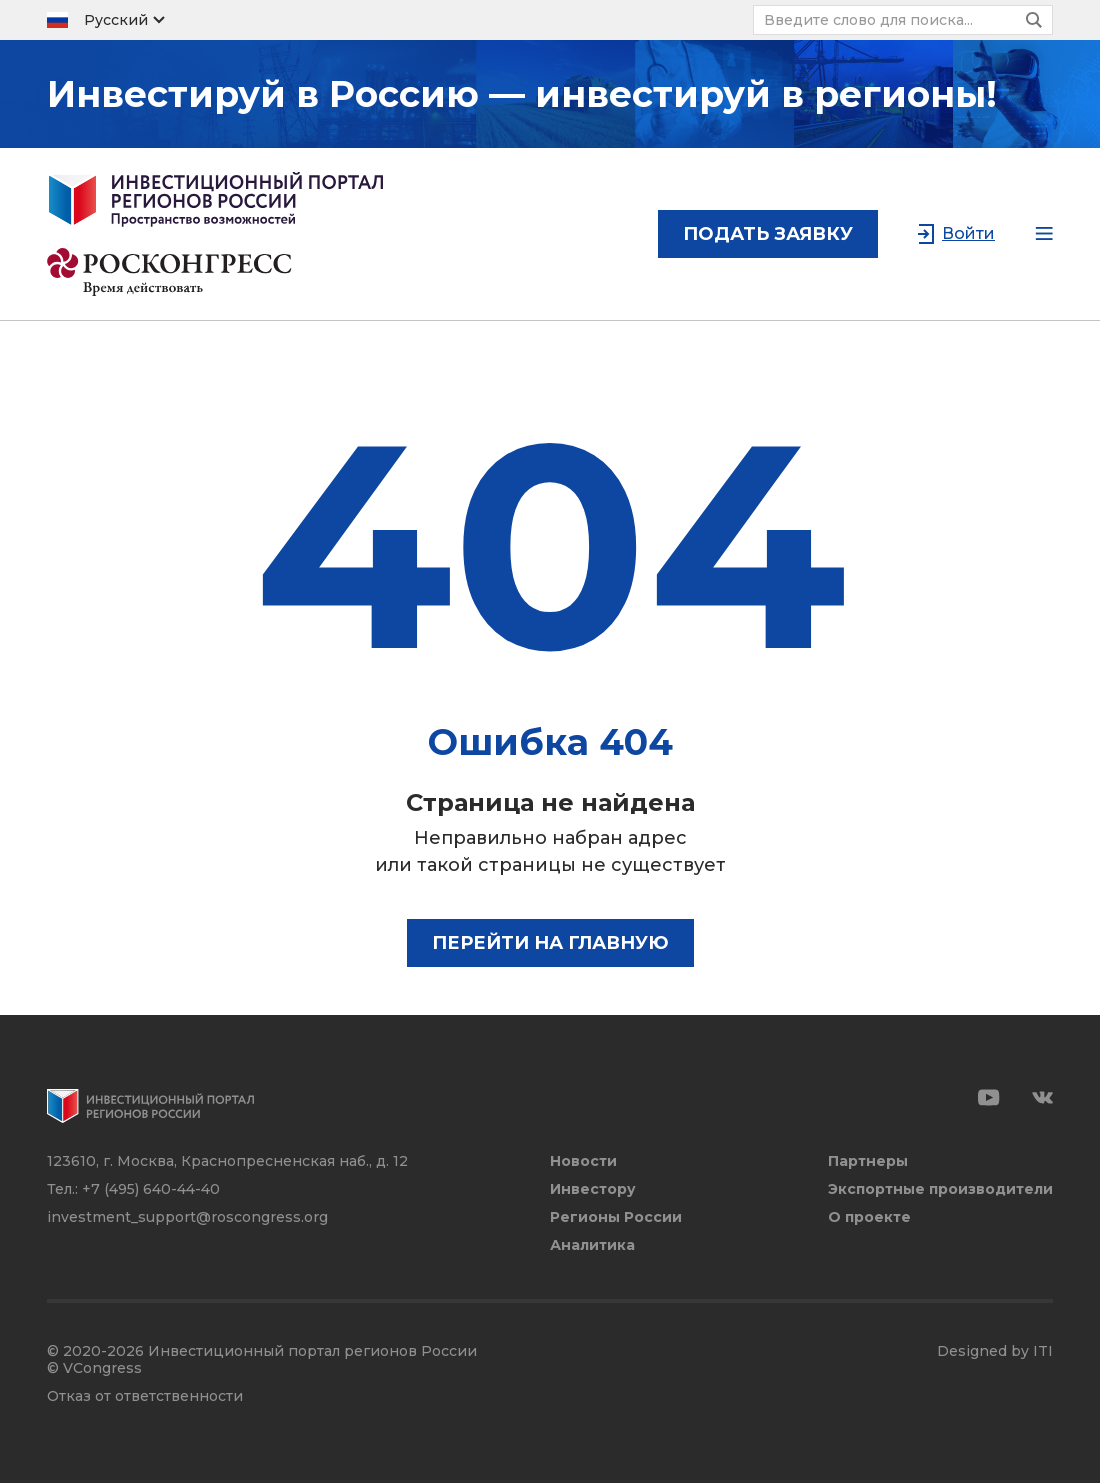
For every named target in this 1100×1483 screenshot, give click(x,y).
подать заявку (768, 234)
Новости (583, 1161)
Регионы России (616, 1217)
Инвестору (593, 1189)
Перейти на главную (550, 943)
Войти (968, 233)
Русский (116, 20)
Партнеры (868, 1161)
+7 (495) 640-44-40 (151, 1189)
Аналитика (592, 1245)
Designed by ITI (995, 1351)
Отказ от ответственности (145, 1396)
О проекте (869, 1217)
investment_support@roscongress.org (187, 1217)
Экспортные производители (940, 1189)
